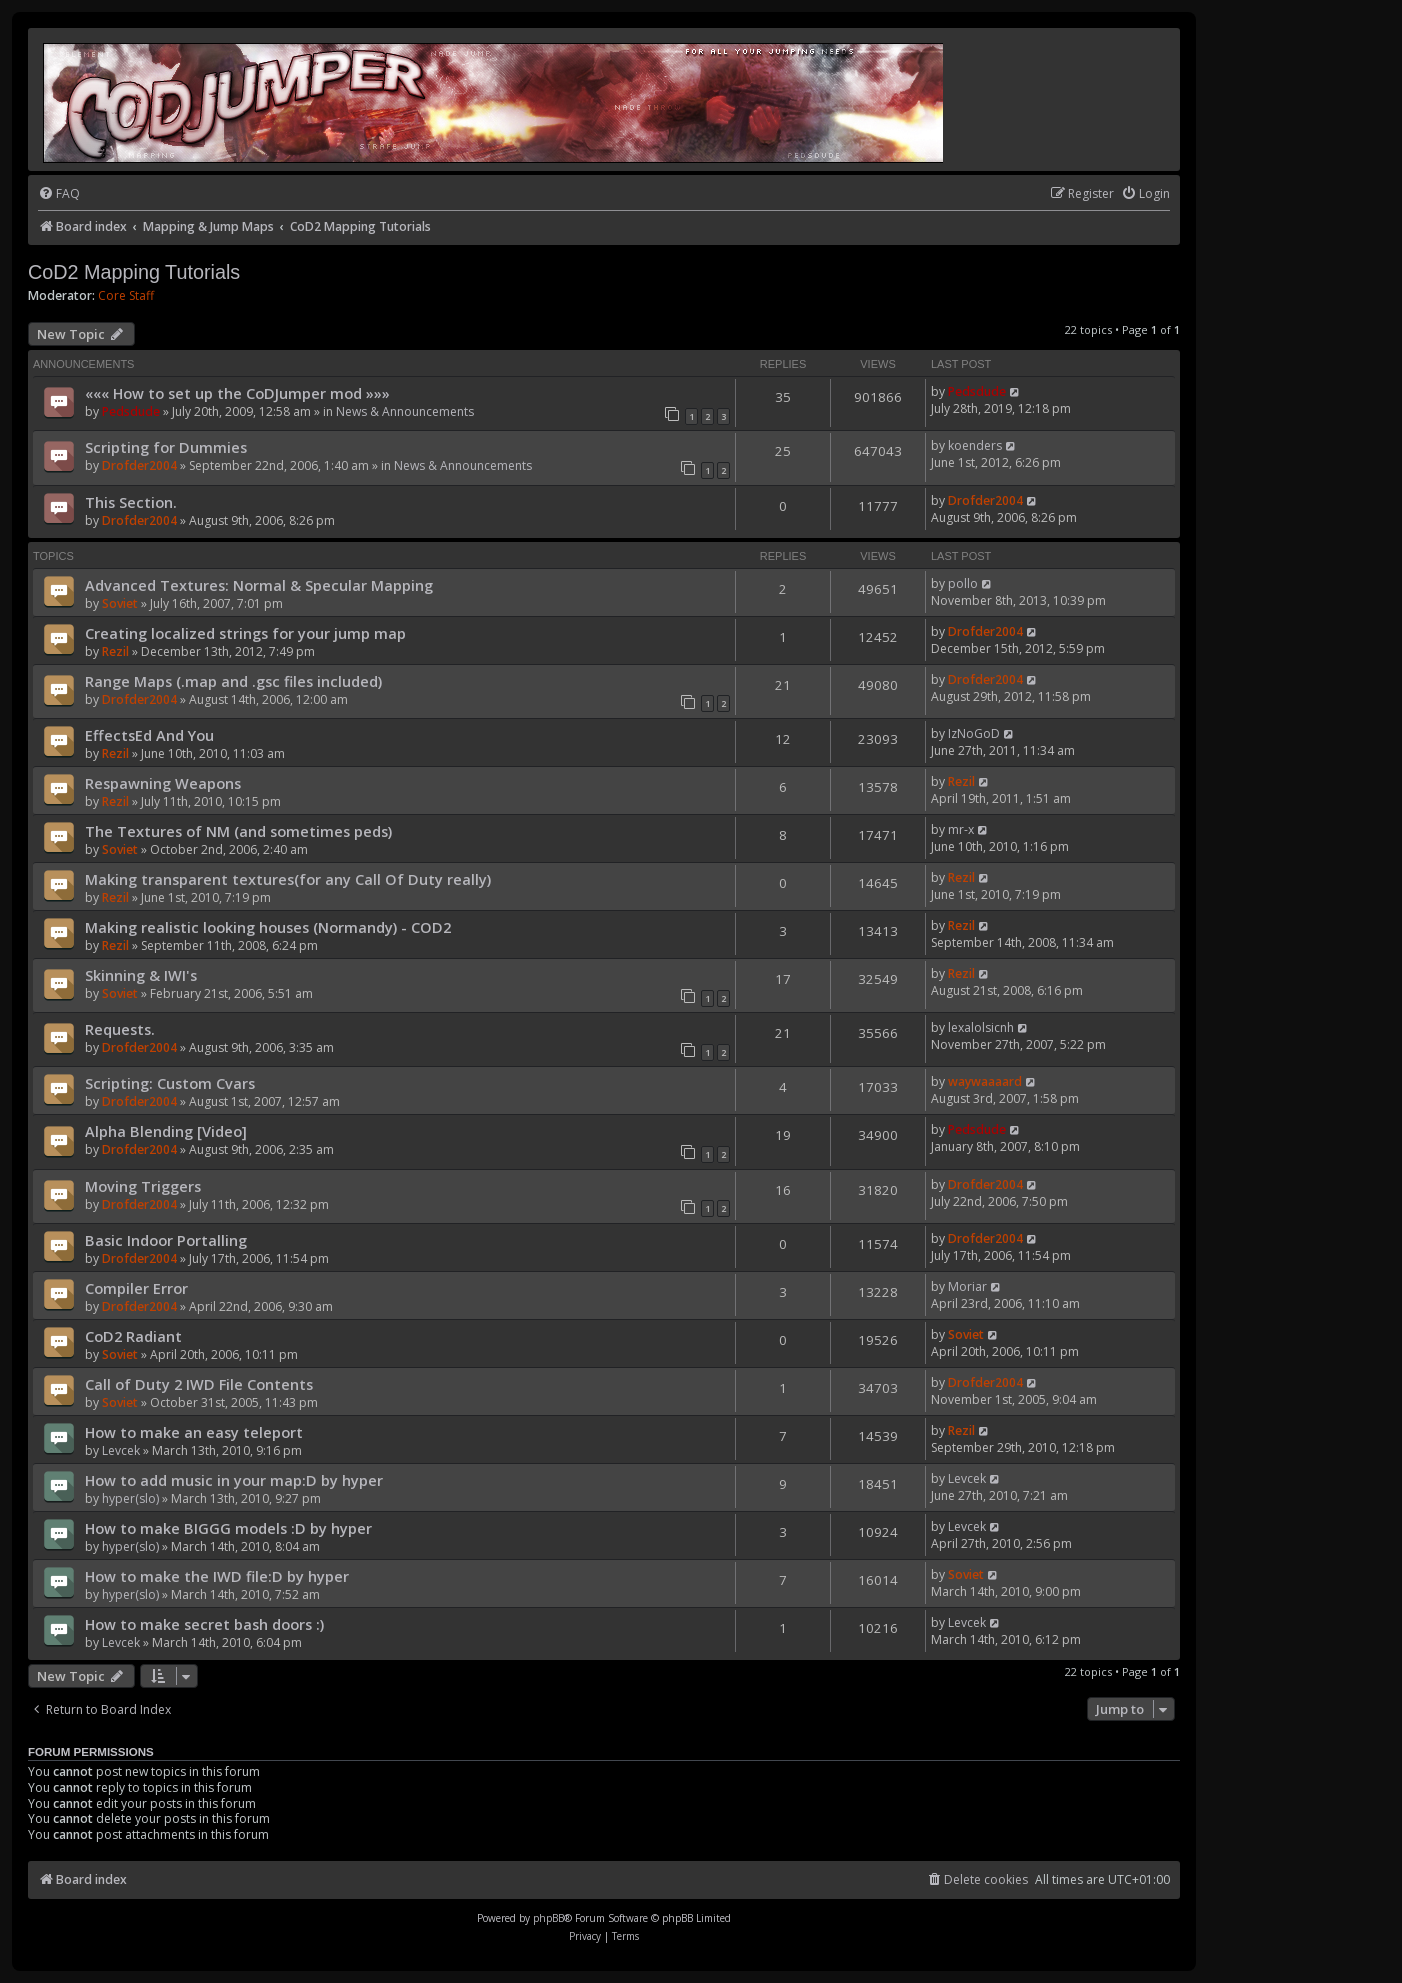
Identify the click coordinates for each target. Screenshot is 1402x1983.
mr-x (961, 829)
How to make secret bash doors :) (204, 1624)
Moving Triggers (143, 1186)
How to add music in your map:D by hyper (234, 1480)
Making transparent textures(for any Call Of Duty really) (288, 879)
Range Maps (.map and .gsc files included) (233, 681)
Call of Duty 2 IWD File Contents (199, 1384)
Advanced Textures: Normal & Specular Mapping (259, 585)
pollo (963, 583)
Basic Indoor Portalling (166, 1240)
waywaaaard (985, 1081)
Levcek (121, 1450)
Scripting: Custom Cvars (170, 1083)
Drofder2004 (139, 465)
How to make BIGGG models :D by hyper (228, 1528)
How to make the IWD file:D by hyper (217, 1576)
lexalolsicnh (981, 1027)
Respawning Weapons (163, 783)
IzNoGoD (974, 733)
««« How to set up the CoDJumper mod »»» (237, 393)
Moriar (967, 1286)
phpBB (548, 1918)
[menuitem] (59, 194)
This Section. (131, 502)
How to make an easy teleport (194, 1432)
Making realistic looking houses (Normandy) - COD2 (268, 927)
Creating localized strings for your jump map (245, 633)
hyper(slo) (130, 1498)
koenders (975, 445)
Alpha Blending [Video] (166, 1131)
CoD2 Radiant (133, 1336)
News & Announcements (405, 411)
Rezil (115, 651)
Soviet (120, 603)
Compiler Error (136, 1288)
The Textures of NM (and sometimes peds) (238, 831)
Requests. (120, 1029)
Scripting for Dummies (166, 447)
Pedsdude (131, 411)
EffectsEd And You (149, 735)
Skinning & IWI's (141, 975)
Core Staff (126, 296)
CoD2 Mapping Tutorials (134, 272)
